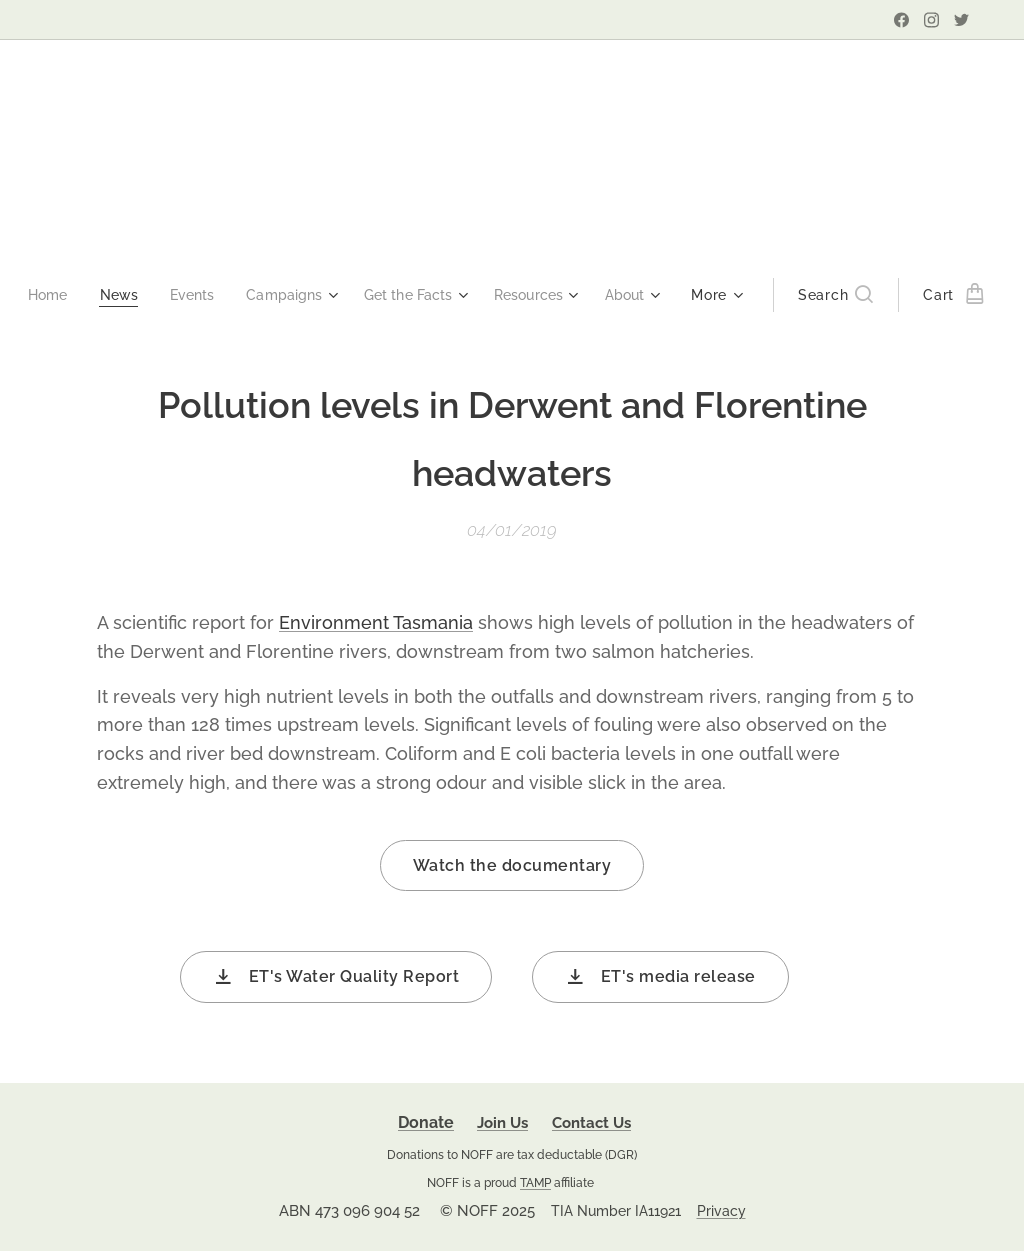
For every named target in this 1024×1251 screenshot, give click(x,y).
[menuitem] (84, 295)
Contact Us (591, 1123)
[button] (808, 295)
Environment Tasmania (376, 622)
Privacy (721, 1211)
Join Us (502, 1123)
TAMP (535, 1182)
